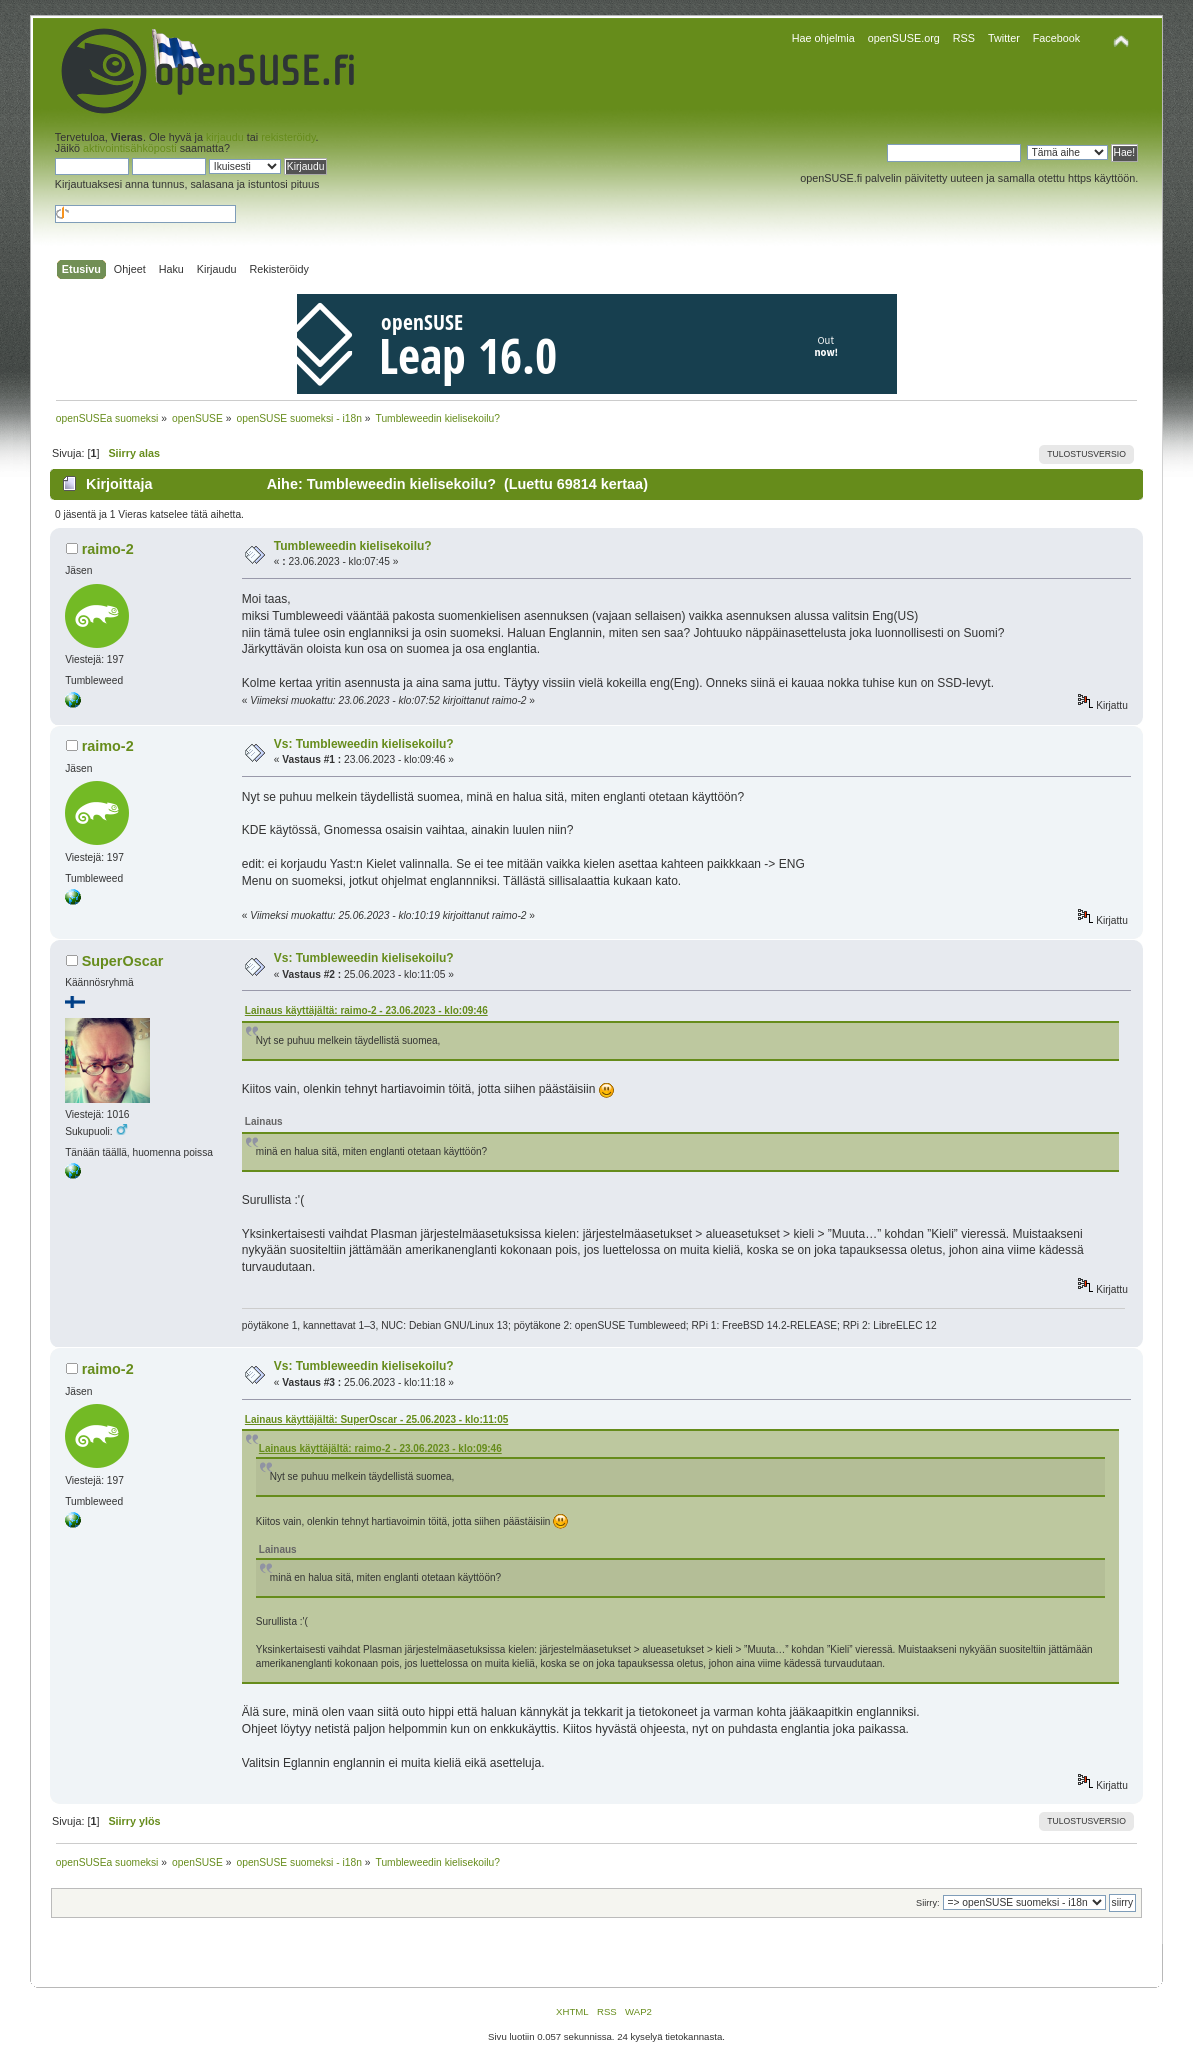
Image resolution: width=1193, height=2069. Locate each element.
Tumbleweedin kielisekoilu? (353, 546)
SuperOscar (123, 961)
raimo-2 (108, 549)
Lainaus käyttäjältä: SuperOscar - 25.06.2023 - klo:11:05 (376, 1419)
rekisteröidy (288, 137)
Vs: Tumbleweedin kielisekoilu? (364, 744)
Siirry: (927, 1903)
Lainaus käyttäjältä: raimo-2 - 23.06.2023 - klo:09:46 (366, 1010)
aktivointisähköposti (130, 148)
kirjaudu (225, 137)
